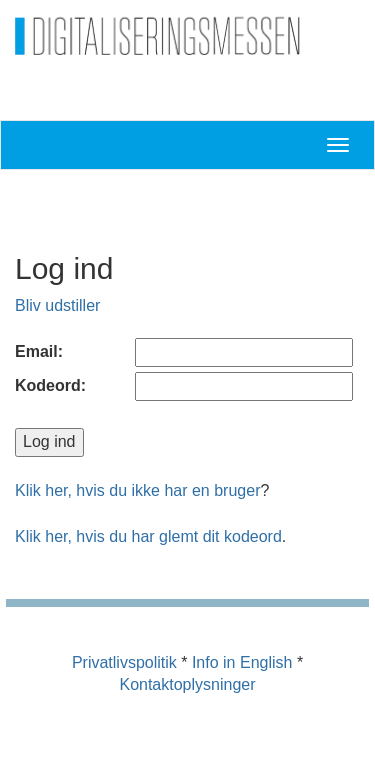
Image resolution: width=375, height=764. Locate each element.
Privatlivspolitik (124, 662)
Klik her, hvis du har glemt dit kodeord (148, 536)
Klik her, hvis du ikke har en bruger (137, 490)
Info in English (242, 662)
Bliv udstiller (57, 305)
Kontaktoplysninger (187, 684)
